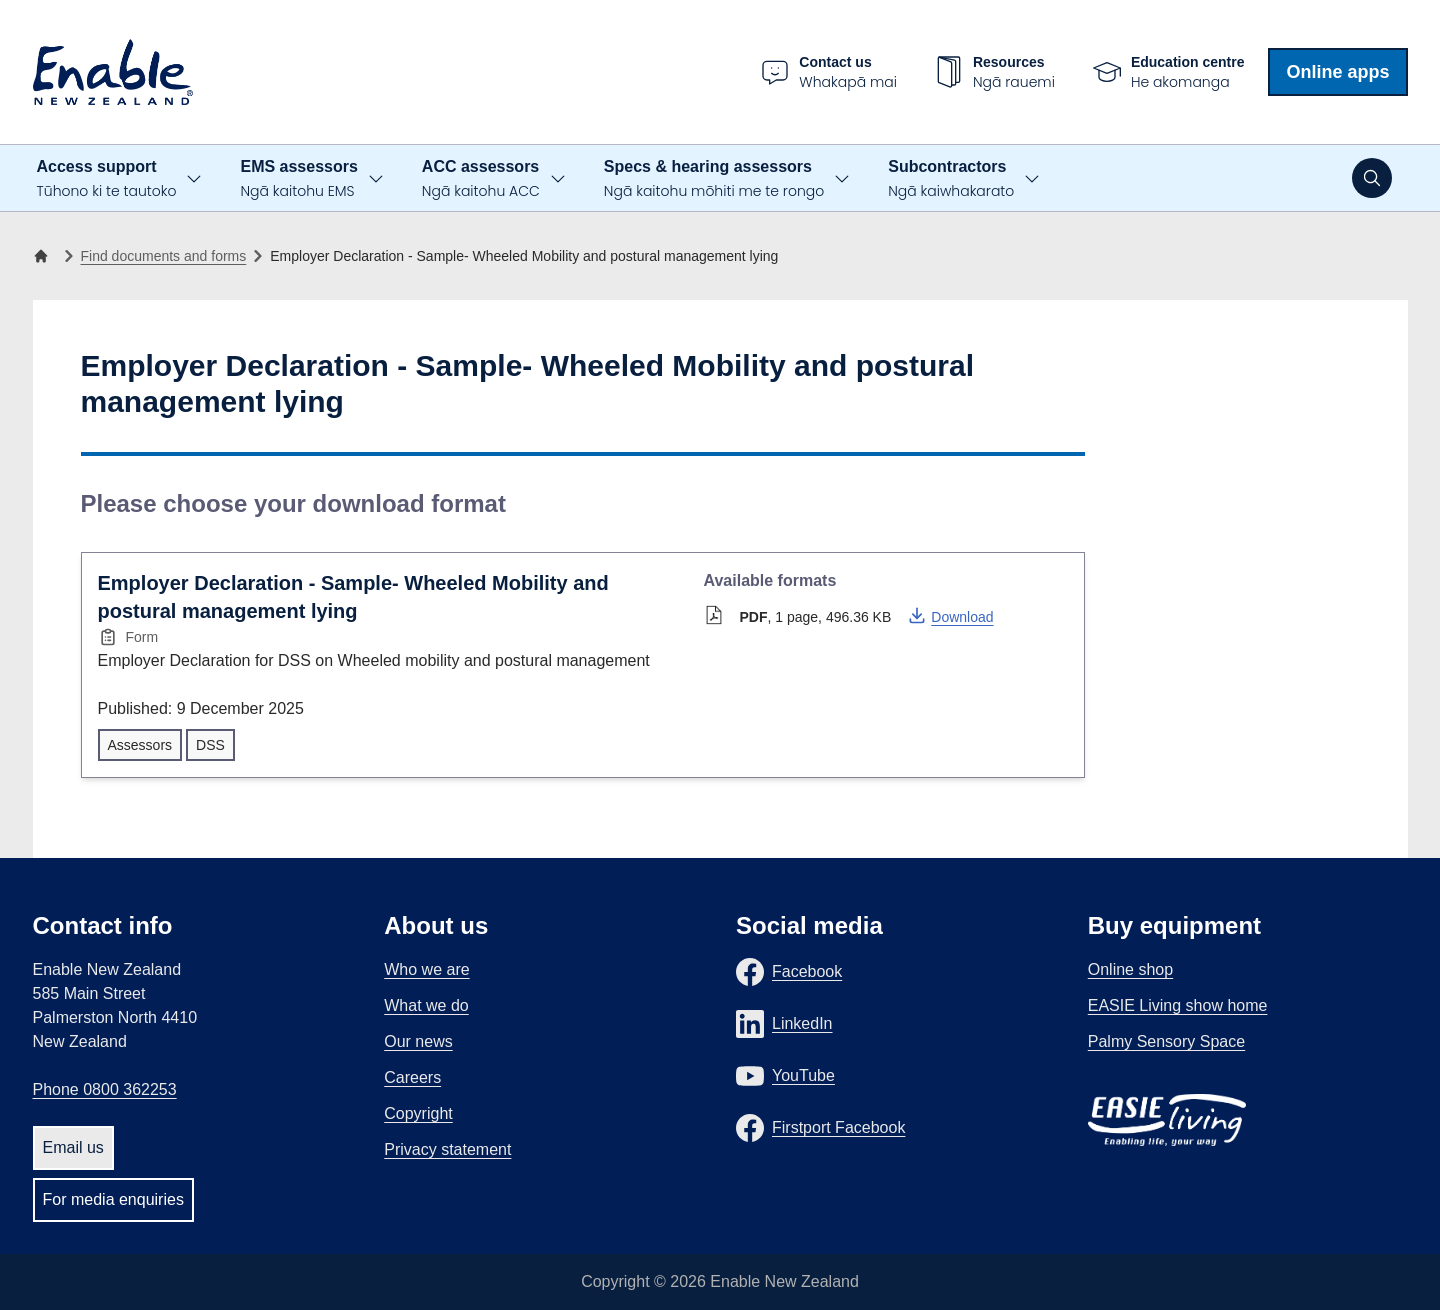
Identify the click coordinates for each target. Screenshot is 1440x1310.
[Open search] (1372, 178)
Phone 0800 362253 (105, 1089)
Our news (418, 1041)
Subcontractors (951, 179)
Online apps (1337, 72)
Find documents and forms (164, 256)
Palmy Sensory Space (1166, 1041)
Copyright (418, 1113)
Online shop (1130, 969)
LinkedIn (802, 1023)
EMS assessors (298, 179)
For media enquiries (113, 1199)
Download (950, 615)
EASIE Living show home (1178, 1005)
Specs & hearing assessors (714, 179)
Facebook (807, 971)
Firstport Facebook (838, 1127)
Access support (107, 179)
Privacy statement (447, 1149)
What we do (426, 1005)
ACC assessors (481, 179)
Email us (73, 1147)
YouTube (803, 1075)
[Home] (45, 256)
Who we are (426, 969)
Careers (412, 1077)
